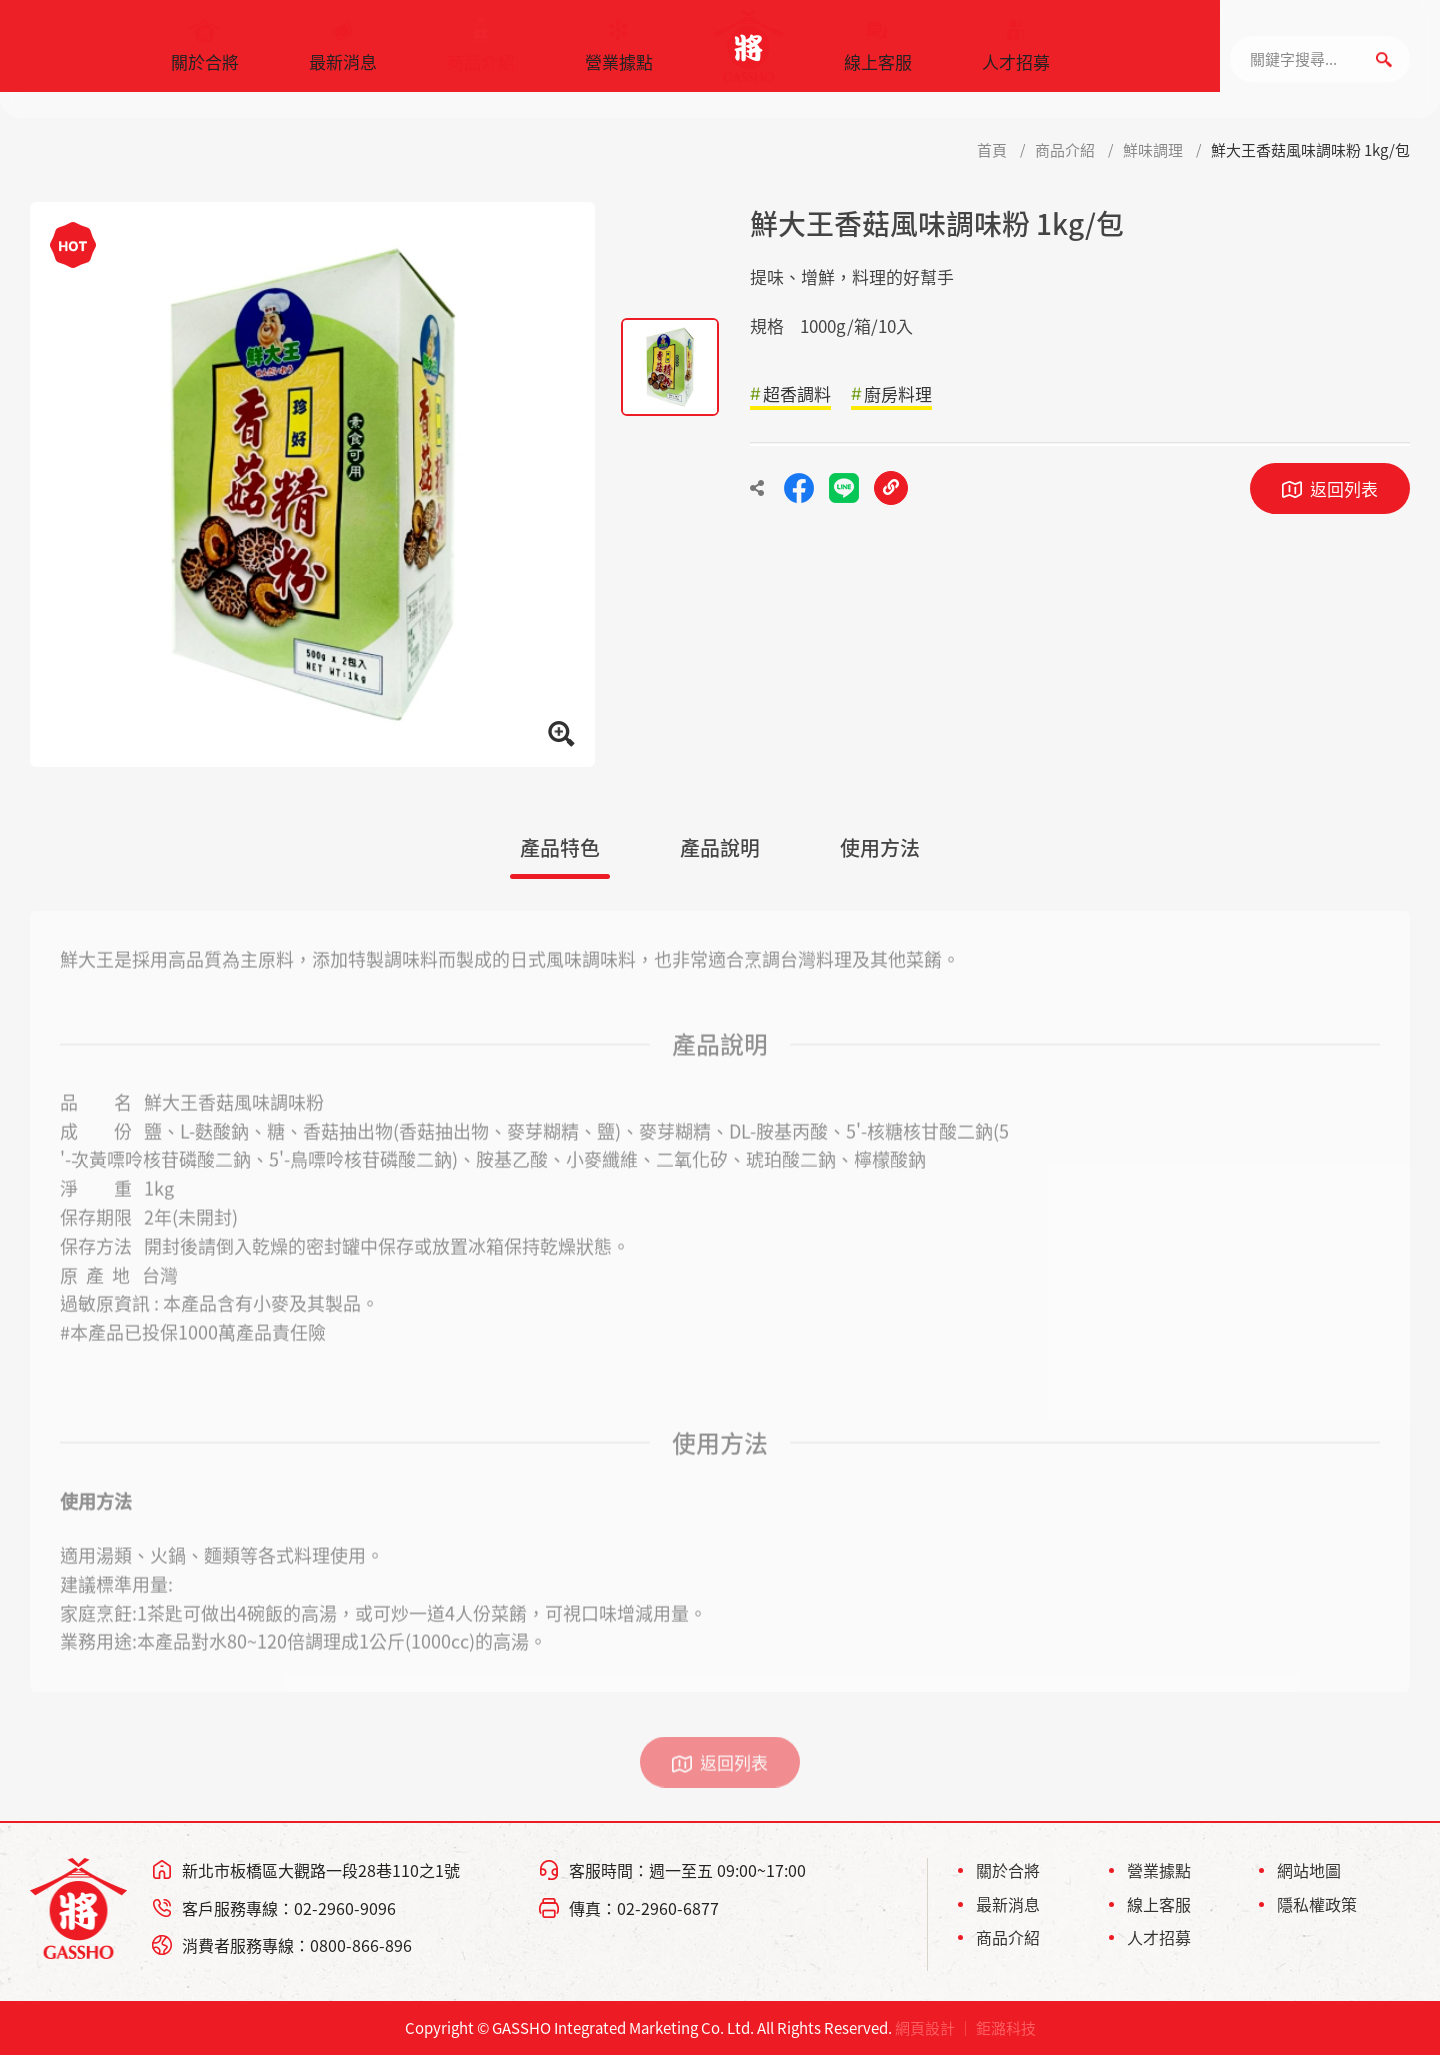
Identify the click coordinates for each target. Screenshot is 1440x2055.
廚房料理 (898, 393)
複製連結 (891, 488)
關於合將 (205, 55)
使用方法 (880, 847)
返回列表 (1344, 488)
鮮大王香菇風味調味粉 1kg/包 (1310, 150)
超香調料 (797, 393)
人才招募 (1016, 55)
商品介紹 (481, 55)
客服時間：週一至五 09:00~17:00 (687, 1870)
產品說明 (720, 847)
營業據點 (619, 55)
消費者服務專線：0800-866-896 (297, 1945)
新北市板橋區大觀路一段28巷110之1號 (321, 1870)
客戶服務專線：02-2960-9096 (289, 1908)
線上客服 (878, 55)
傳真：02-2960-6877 (644, 1908)
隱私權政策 (1317, 1904)
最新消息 (343, 55)
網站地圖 (1309, 1870)
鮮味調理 (1153, 150)
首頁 (992, 150)
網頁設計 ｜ (934, 2028)
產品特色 (560, 847)
